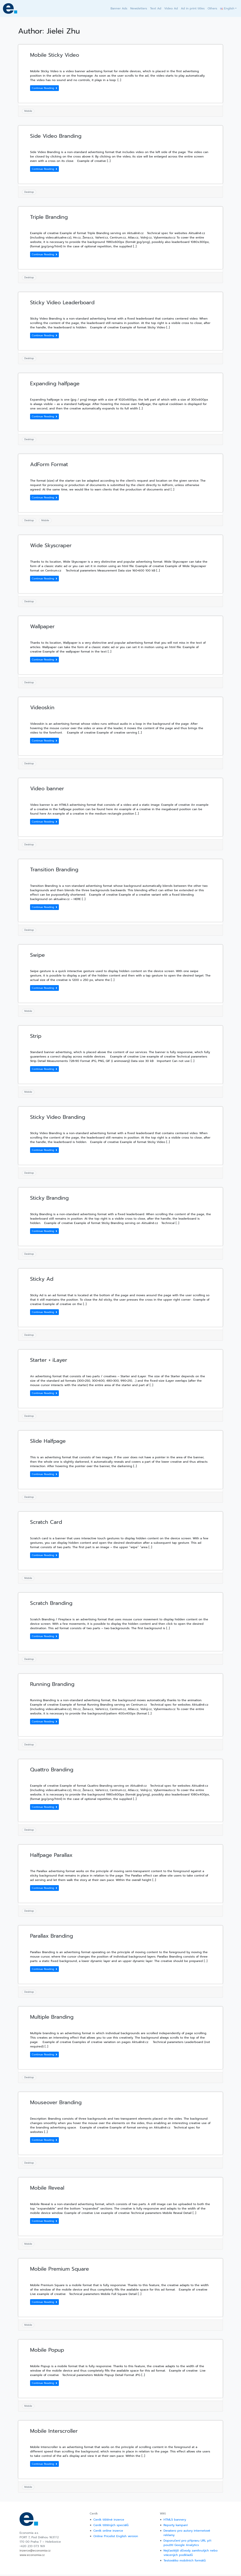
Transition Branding (54, 870)
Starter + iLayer (48, 1360)
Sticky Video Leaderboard (62, 302)
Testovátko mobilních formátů (184, 2560)
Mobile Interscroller (54, 2431)
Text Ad (155, 8)
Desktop (29, 192)
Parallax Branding (51, 1936)
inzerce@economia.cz (35, 2550)
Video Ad (171, 8)
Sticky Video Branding (57, 1117)
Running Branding (52, 1684)
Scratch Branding (51, 1603)
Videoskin (42, 707)
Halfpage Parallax (51, 1855)
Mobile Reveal (47, 2188)
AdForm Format (49, 464)
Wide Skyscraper (51, 545)
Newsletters (138, 8)
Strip (35, 1036)
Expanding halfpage (55, 383)
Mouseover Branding (56, 2102)
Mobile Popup (47, 2350)
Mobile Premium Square (59, 2269)
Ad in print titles (193, 8)
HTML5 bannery (174, 2519)
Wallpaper (42, 626)
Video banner (47, 788)
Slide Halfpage (48, 1441)
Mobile (28, 111)
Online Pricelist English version (115, 2536)
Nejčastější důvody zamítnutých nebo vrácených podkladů (190, 2552)
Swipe (37, 955)
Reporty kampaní (175, 2525)
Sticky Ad (41, 1279)
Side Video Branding (55, 136)
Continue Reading (44, 88)
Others (212, 8)
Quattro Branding (51, 1770)
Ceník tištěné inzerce (108, 2519)
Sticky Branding (49, 1198)
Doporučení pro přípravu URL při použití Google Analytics (187, 2542)
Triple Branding (49, 217)
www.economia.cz (32, 2555)
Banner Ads (119, 8)
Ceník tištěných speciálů (111, 2525)
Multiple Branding (51, 2017)
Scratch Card (46, 1522)
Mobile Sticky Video (54, 55)
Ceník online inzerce (108, 2530)
